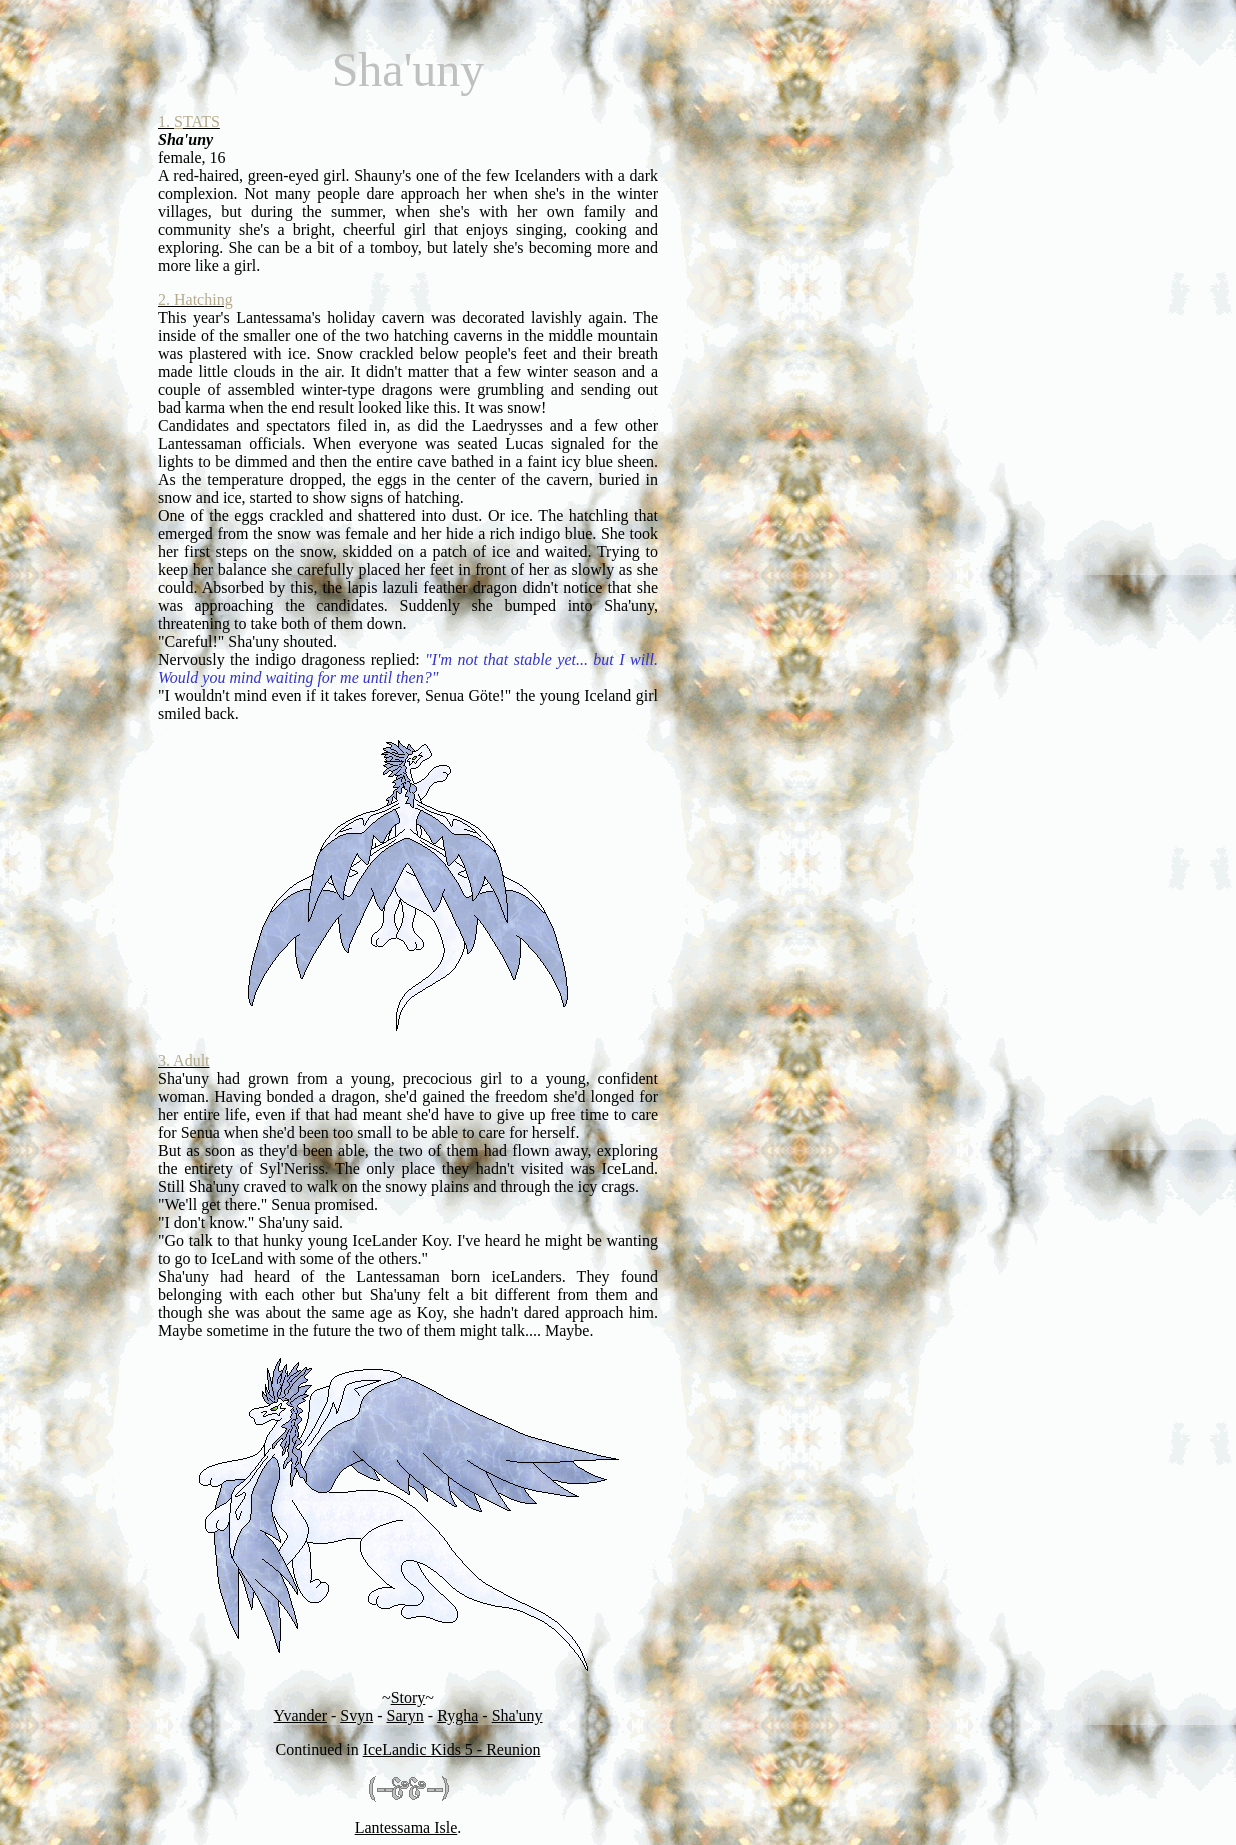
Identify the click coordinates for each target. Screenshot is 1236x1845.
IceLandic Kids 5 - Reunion (452, 1749)
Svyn (356, 1715)
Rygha (457, 1715)
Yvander (299, 1715)
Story (408, 1697)
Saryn (405, 1715)
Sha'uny (517, 1715)
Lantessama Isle (406, 1827)
